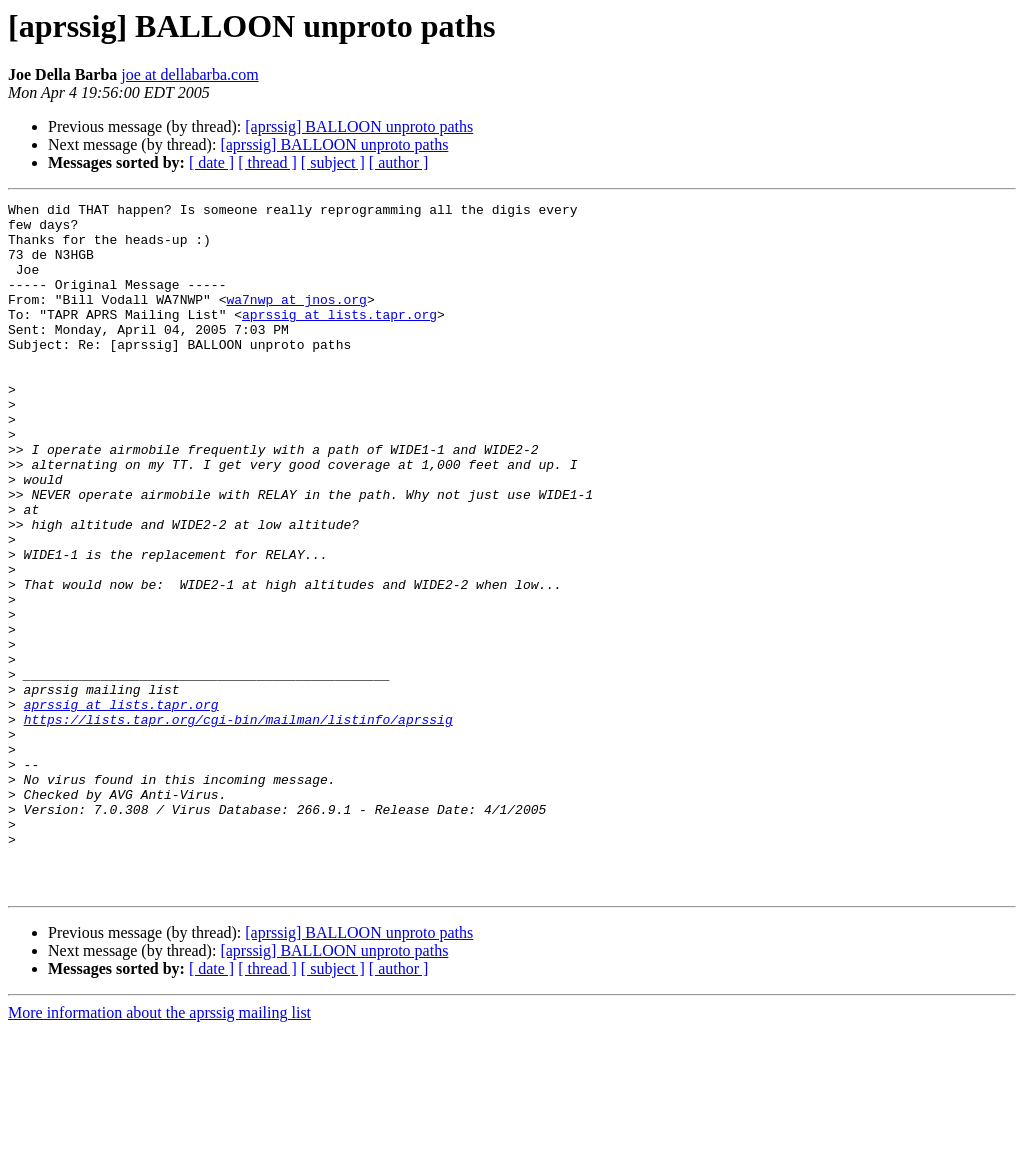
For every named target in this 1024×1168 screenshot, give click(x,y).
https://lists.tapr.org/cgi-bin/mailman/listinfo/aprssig (238, 824)
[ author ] (399, 162)
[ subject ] (333, 162)
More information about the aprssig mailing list (159, 1150)
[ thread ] (267, 162)
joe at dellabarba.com (189, 74)
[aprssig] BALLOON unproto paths (359, 126)
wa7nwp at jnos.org (296, 320)
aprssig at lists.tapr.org (339, 338)
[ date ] (211, 162)
